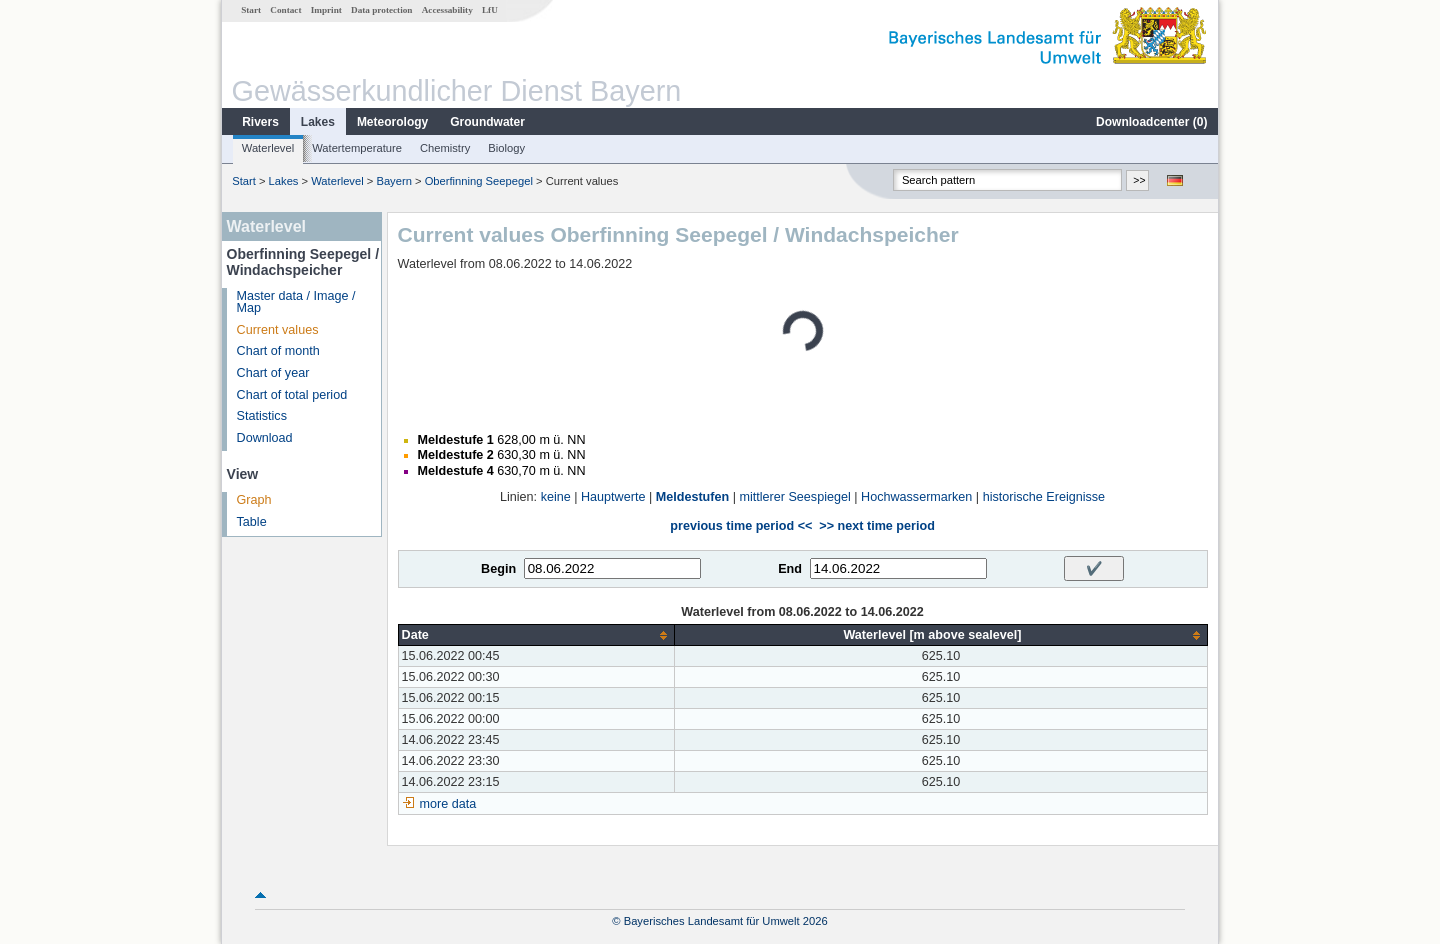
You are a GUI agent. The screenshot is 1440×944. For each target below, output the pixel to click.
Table (252, 522)
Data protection (381, 10)
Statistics (262, 416)
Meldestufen (692, 497)
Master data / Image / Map (296, 302)
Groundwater (487, 122)
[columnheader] (536, 635)
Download (265, 438)
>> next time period (876, 526)
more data (448, 804)
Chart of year (273, 373)
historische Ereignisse (1044, 497)
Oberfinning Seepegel (479, 181)
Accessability (447, 10)
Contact (285, 10)
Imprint (326, 10)
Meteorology (392, 122)
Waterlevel (268, 148)
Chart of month (278, 351)
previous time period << (741, 526)
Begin (498, 569)
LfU (490, 10)
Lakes (318, 122)
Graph (254, 500)
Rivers (260, 122)
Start (251, 10)
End (790, 569)
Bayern (393, 181)
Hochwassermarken (916, 497)
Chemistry (445, 148)
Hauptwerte (613, 497)
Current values (278, 330)
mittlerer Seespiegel (794, 497)
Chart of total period (292, 395)
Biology (506, 148)
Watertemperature (357, 148)
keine (556, 497)
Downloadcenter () (1151, 122)
